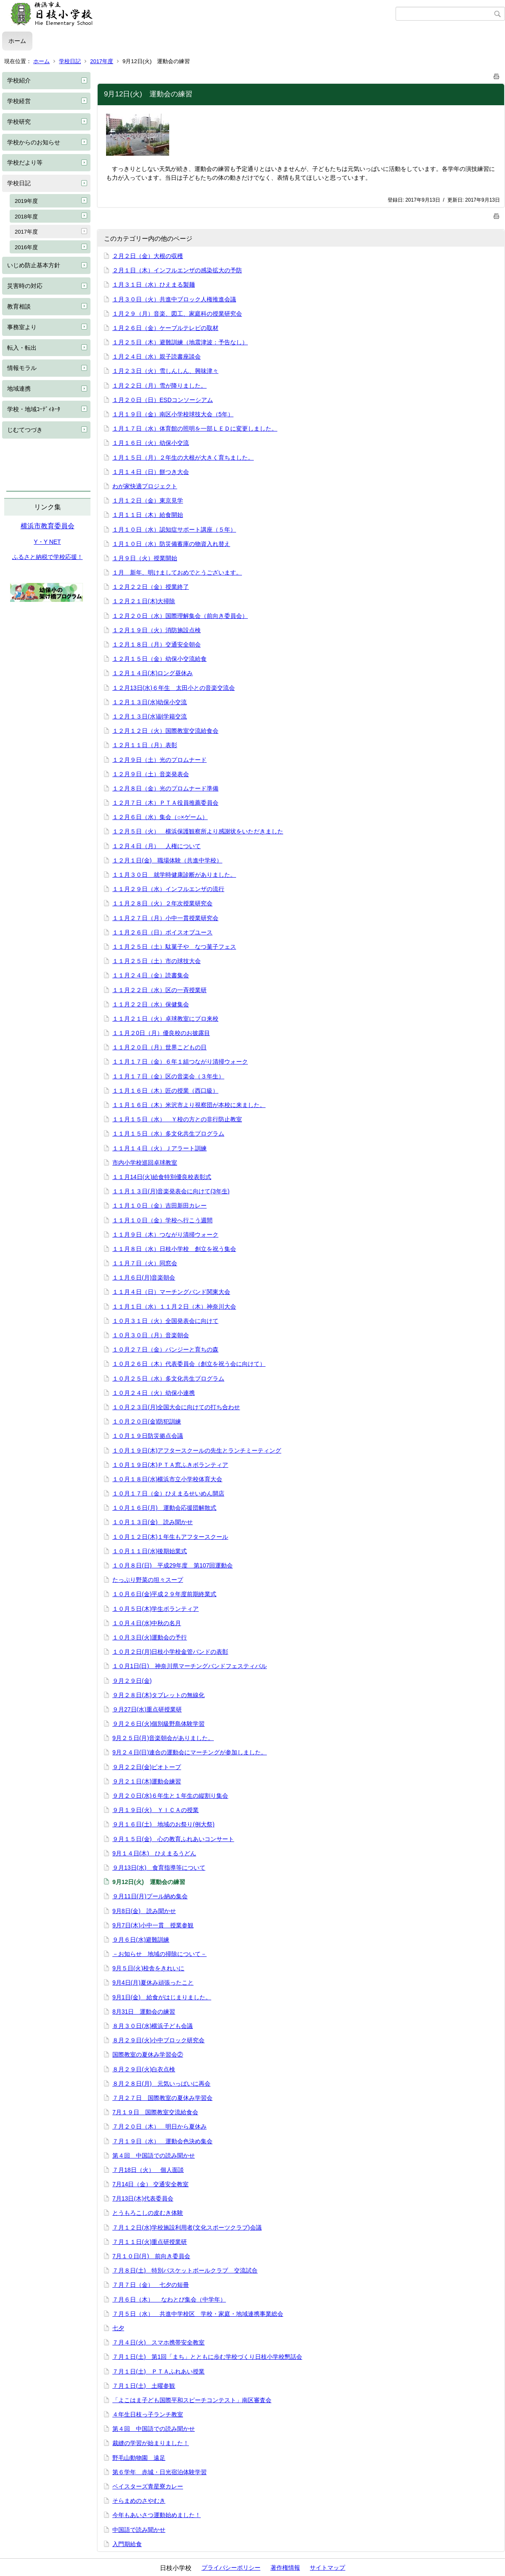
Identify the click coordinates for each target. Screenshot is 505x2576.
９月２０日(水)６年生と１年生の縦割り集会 (170, 1795)
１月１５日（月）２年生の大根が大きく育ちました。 (183, 457)
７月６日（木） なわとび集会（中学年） (169, 2299)
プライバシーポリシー (231, 2567)
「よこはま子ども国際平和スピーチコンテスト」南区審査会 (191, 2400)
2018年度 (26, 216)
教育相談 (19, 306)
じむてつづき (25, 429)
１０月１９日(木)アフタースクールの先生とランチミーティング (196, 1450)
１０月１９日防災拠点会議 (147, 1435)
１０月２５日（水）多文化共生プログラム (168, 1378)
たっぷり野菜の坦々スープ (147, 1579)
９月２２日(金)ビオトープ (146, 1767)
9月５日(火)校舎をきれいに (148, 1968)
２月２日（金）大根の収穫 (147, 256)
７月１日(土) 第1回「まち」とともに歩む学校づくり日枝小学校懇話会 (207, 2356)
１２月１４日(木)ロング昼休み (152, 673)
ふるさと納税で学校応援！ (47, 557)
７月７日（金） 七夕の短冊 (150, 2284)
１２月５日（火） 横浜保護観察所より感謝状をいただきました (197, 831)
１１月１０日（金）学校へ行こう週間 (162, 1220)
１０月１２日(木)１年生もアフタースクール (170, 1536)
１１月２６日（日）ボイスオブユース (162, 932)
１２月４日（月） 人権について (156, 846)
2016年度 (26, 247)
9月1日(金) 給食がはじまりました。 (161, 1997)
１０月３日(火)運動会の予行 (149, 1637)
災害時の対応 (25, 285)
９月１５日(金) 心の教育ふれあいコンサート (173, 1839)
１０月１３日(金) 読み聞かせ (152, 1522)
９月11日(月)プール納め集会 (150, 1896)
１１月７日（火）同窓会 (144, 1263)
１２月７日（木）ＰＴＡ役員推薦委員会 (165, 802)
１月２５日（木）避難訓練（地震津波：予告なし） (180, 342)
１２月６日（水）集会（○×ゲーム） (160, 817)
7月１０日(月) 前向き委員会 (151, 2256)
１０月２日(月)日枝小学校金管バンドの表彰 (170, 1651)
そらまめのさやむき (138, 2500)
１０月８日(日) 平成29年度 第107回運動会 (172, 1565)
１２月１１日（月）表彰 (144, 745)
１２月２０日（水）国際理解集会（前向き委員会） (180, 615)
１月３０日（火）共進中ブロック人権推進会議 (174, 299)
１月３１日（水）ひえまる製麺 (153, 284)
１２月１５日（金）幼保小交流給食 (159, 658)
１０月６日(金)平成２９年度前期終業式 (164, 1594)
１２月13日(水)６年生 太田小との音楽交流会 (173, 687)
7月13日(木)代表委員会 (142, 2198)
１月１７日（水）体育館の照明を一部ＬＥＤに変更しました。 (194, 428)
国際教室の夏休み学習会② (147, 2054)
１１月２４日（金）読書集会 (150, 975)
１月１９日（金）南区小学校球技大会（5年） (173, 414)
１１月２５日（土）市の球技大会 (156, 961)
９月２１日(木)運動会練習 (146, 1781)
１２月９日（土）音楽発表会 (150, 774)
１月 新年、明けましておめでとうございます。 (177, 572)
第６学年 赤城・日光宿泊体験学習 (159, 2472)
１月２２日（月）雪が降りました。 (159, 385)
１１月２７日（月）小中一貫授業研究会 (165, 918)
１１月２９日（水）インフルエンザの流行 (168, 889)
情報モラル (22, 368)
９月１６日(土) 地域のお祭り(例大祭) (163, 1824)
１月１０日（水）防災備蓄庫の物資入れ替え (171, 543)
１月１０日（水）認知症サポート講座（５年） (174, 529)
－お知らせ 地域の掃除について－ (159, 1954)
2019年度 (26, 201)
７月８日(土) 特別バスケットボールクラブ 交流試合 (185, 2270)
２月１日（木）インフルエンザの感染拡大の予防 (177, 270)
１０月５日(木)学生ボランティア (155, 1608)
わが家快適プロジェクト (144, 486)
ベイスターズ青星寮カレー (147, 2486)
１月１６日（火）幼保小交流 (150, 442)
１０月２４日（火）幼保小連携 (153, 1392)
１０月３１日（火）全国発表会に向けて (165, 1320)
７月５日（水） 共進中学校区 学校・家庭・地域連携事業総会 (197, 2313)
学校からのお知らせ (33, 142)
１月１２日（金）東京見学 (147, 500)
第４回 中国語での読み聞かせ (153, 2155)
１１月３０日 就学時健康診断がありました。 (174, 874)
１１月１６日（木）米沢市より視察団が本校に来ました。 (189, 1105)
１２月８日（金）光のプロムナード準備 (165, 788)
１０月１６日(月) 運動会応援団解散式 (164, 1507)
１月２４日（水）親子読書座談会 (156, 356)
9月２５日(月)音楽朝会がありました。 (163, 1738)
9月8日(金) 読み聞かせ (144, 1911)
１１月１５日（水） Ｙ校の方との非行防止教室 (177, 1119)
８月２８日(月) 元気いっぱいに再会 (161, 2083)
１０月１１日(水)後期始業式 (149, 1551)
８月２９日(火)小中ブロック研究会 (158, 2040)
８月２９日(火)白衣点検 (143, 2069)
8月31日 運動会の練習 (143, 2011)
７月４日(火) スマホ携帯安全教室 (158, 2342)
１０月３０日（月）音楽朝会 (150, 1335)
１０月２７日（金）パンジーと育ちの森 (165, 1349)
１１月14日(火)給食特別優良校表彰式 (161, 1177)
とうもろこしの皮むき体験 (147, 2212)
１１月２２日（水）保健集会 (150, 1004)
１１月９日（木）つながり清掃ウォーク (165, 1234)
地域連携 (19, 388)
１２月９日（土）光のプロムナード (159, 759)
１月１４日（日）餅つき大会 (150, 471)
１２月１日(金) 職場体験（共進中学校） (167, 860)
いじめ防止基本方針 (33, 265)
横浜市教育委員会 (47, 526)
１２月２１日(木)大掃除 (143, 601)
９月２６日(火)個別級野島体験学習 (158, 1723)
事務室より (22, 327)
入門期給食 (127, 2544)
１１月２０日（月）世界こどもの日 (159, 1047)
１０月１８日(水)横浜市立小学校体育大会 (167, 1479)
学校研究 (19, 121)
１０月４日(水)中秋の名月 (146, 1623)
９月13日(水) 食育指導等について (158, 1867)
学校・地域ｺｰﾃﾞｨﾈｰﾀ (33, 409)
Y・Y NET (47, 541)
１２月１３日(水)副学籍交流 (149, 716)
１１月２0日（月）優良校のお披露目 (161, 1033)
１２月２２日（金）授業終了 (150, 586)
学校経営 (19, 101)
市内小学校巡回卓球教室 (144, 1162)
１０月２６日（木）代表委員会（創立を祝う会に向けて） (189, 1363)
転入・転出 (22, 347)
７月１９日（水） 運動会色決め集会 (162, 2141)
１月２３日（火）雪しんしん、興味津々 (165, 370)
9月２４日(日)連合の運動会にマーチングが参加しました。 (189, 1752)
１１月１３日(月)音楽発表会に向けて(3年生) (170, 1191)
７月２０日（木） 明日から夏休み (159, 2126)
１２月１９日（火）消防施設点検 (156, 630)
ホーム (17, 40)
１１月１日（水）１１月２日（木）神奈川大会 (174, 1306)
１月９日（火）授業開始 (144, 558)
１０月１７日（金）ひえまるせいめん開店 (168, 1493)
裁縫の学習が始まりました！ (150, 2443)
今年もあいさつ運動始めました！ (156, 2515)
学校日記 (70, 61)
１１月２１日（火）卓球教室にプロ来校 (165, 1018)
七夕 (118, 2328)
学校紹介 (19, 80)
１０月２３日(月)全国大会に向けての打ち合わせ (176, 1407)
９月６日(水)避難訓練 (140, 1939)
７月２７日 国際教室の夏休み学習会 (162, 2097)
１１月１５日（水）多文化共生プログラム (168, 1133)
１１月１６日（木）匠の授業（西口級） (165, 1090)
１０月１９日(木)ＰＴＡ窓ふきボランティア (170, 1464)
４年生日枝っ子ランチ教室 (147, 2414)
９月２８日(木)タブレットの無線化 (158, 1695)
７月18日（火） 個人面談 (148, 2169)
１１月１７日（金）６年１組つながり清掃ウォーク (180, 1061)
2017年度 (101, 61)
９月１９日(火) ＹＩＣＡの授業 (155, 1810)
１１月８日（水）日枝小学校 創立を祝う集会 (174, 1248)
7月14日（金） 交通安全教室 (150, 2184)
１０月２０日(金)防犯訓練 (146, 1421)
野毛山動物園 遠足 (138, 2457)
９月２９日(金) (132, 1680)
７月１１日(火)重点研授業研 (149, 2241)
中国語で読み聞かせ (138, 2529)
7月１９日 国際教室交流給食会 (155, 2112)
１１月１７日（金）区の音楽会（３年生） (168, 1076)
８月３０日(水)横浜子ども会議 (152, 2025)
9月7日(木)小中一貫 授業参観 (153, 1925)
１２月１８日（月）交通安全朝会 (156, 644)
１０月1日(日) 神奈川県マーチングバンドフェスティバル (189, 1666)
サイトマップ (327, 2567)
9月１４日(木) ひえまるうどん (154, 1853)
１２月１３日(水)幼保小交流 (149, 702)
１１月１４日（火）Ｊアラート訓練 (159, 1148)
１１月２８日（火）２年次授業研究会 (162, 903)
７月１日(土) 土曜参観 (143, 2385)
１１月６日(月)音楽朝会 (143, 1277)
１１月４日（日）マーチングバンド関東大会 (171, 1291)
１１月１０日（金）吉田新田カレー (159, 1205)
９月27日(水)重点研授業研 (147, 1709)
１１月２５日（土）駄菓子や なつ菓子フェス (174, 946)
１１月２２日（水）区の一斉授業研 (159, 990)
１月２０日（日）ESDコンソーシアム (162, 400)
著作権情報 (285, 2567)
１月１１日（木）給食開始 (147, 514)
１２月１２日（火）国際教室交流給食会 (165, 730)
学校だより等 (25, 162)
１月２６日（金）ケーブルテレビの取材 (165, 328)
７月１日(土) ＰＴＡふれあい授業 (158, 2371)
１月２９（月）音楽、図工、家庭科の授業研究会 (177, 313)
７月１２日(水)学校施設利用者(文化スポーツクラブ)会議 (187, 2227)
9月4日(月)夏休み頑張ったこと (153, 1982)
